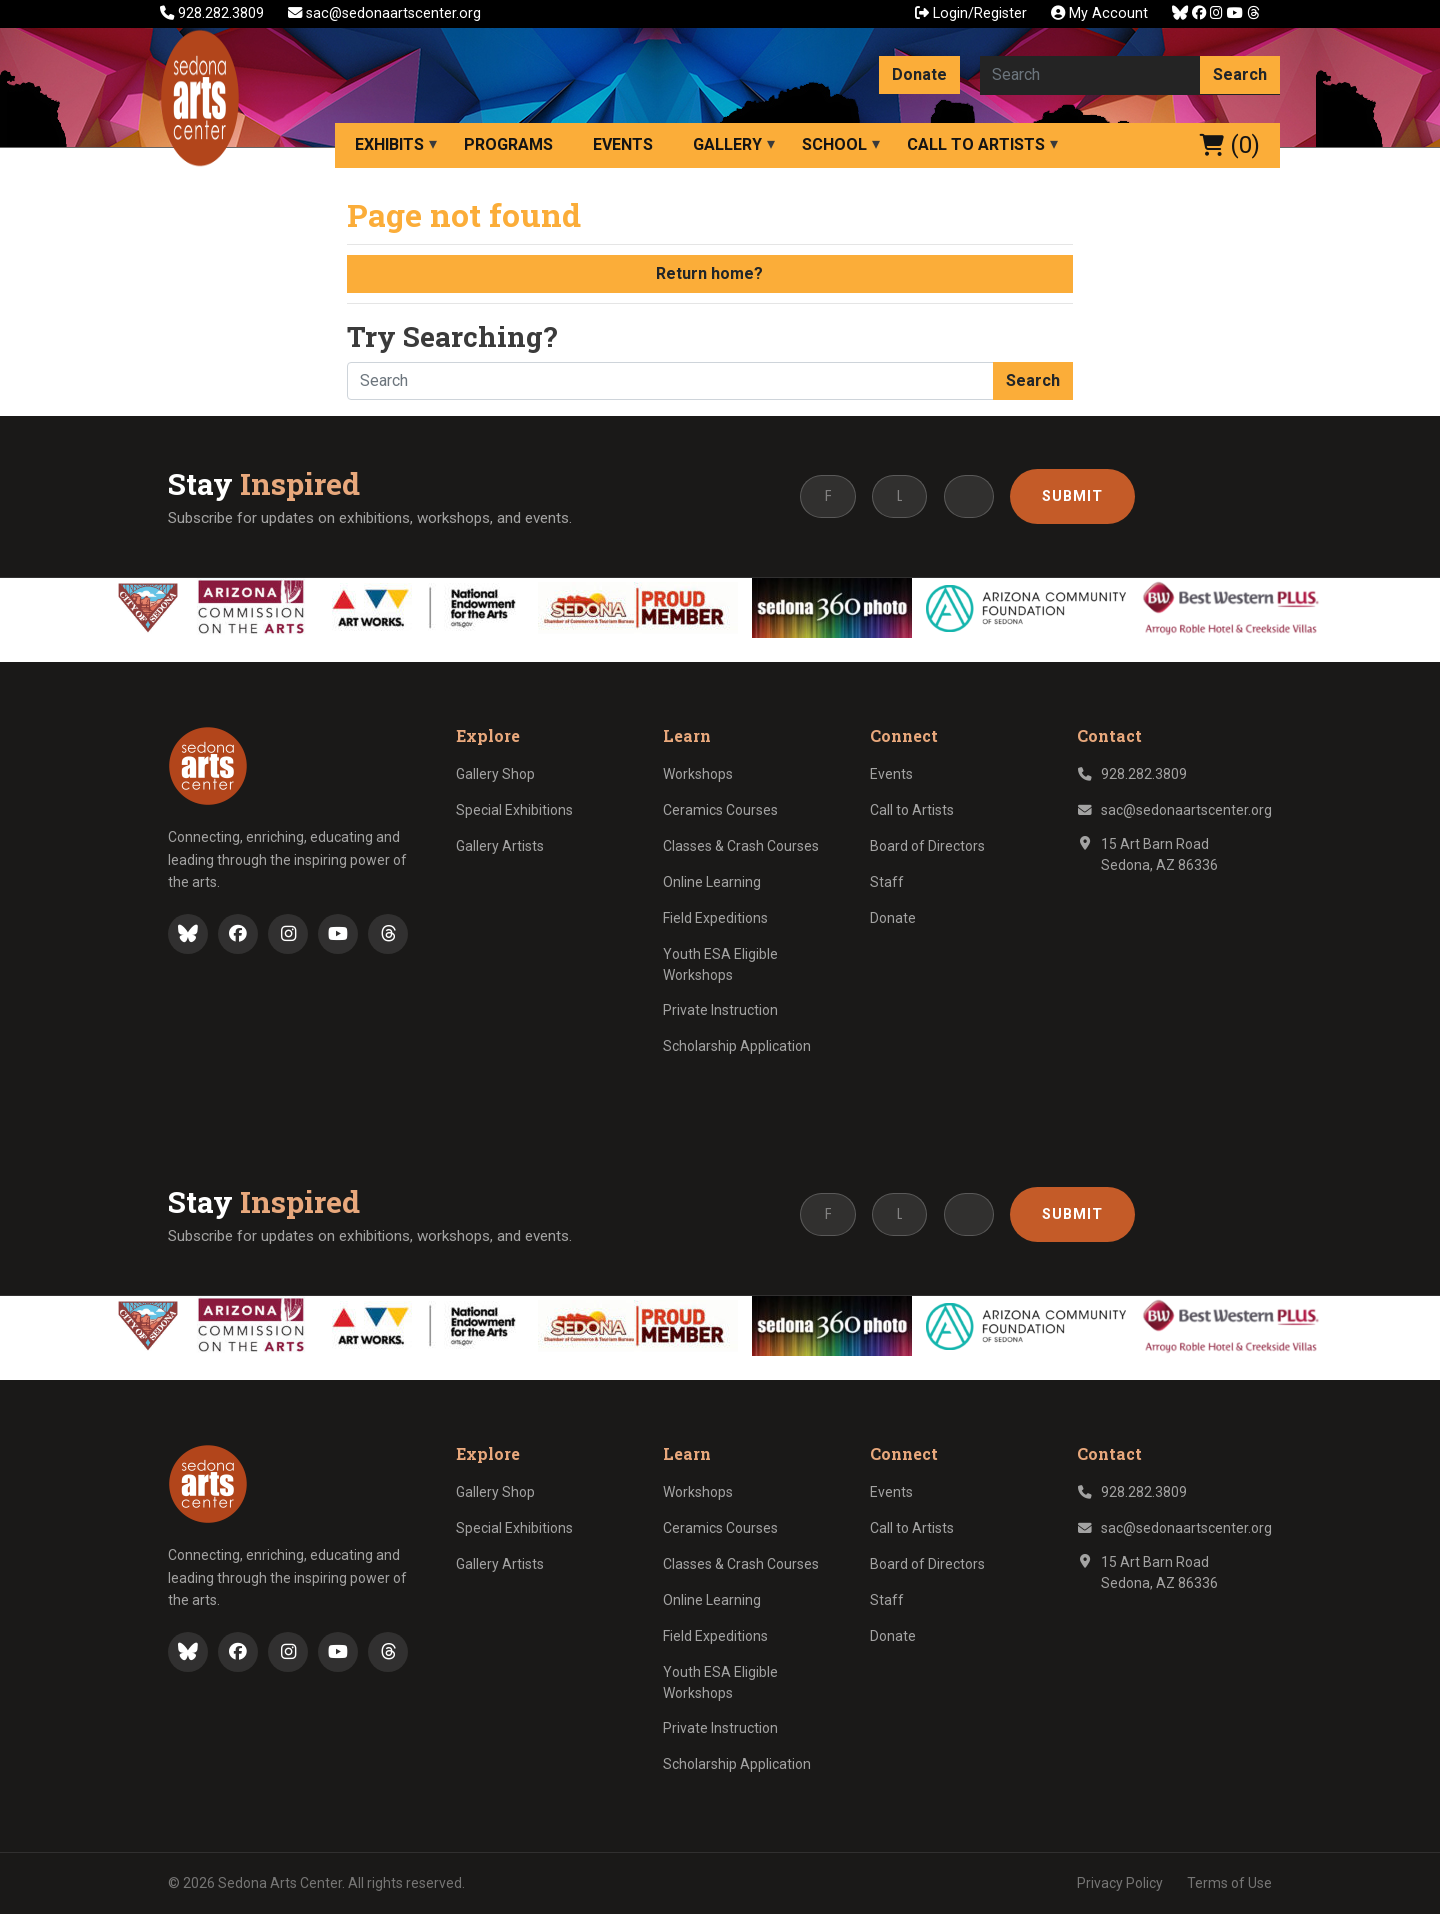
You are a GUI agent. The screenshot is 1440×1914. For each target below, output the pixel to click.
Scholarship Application (737, 1046)
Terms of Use (1229, 1883)
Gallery (727, 144)
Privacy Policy (1120, 1883)
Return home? (709, 273)
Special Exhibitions (514, 810)
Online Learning (712, 882)
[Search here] (1090, 75)
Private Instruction (720, 1010)
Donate (919, 74)
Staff (887, 882)
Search (1240, 74)
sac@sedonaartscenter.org (384, 13)
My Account (1099, 13)
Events (623, 144)
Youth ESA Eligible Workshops (720, 964)
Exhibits (389, 144)
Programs (508, 144)
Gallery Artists (500, 846)
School (834, 144)
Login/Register (971, 13)
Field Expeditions (715, 918)
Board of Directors (927, 846)
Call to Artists (976, 144)
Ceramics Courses (720, 810)
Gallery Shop (495, 774)
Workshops (698, 774)
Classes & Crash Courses (741, 846)
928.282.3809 (214, 13)
